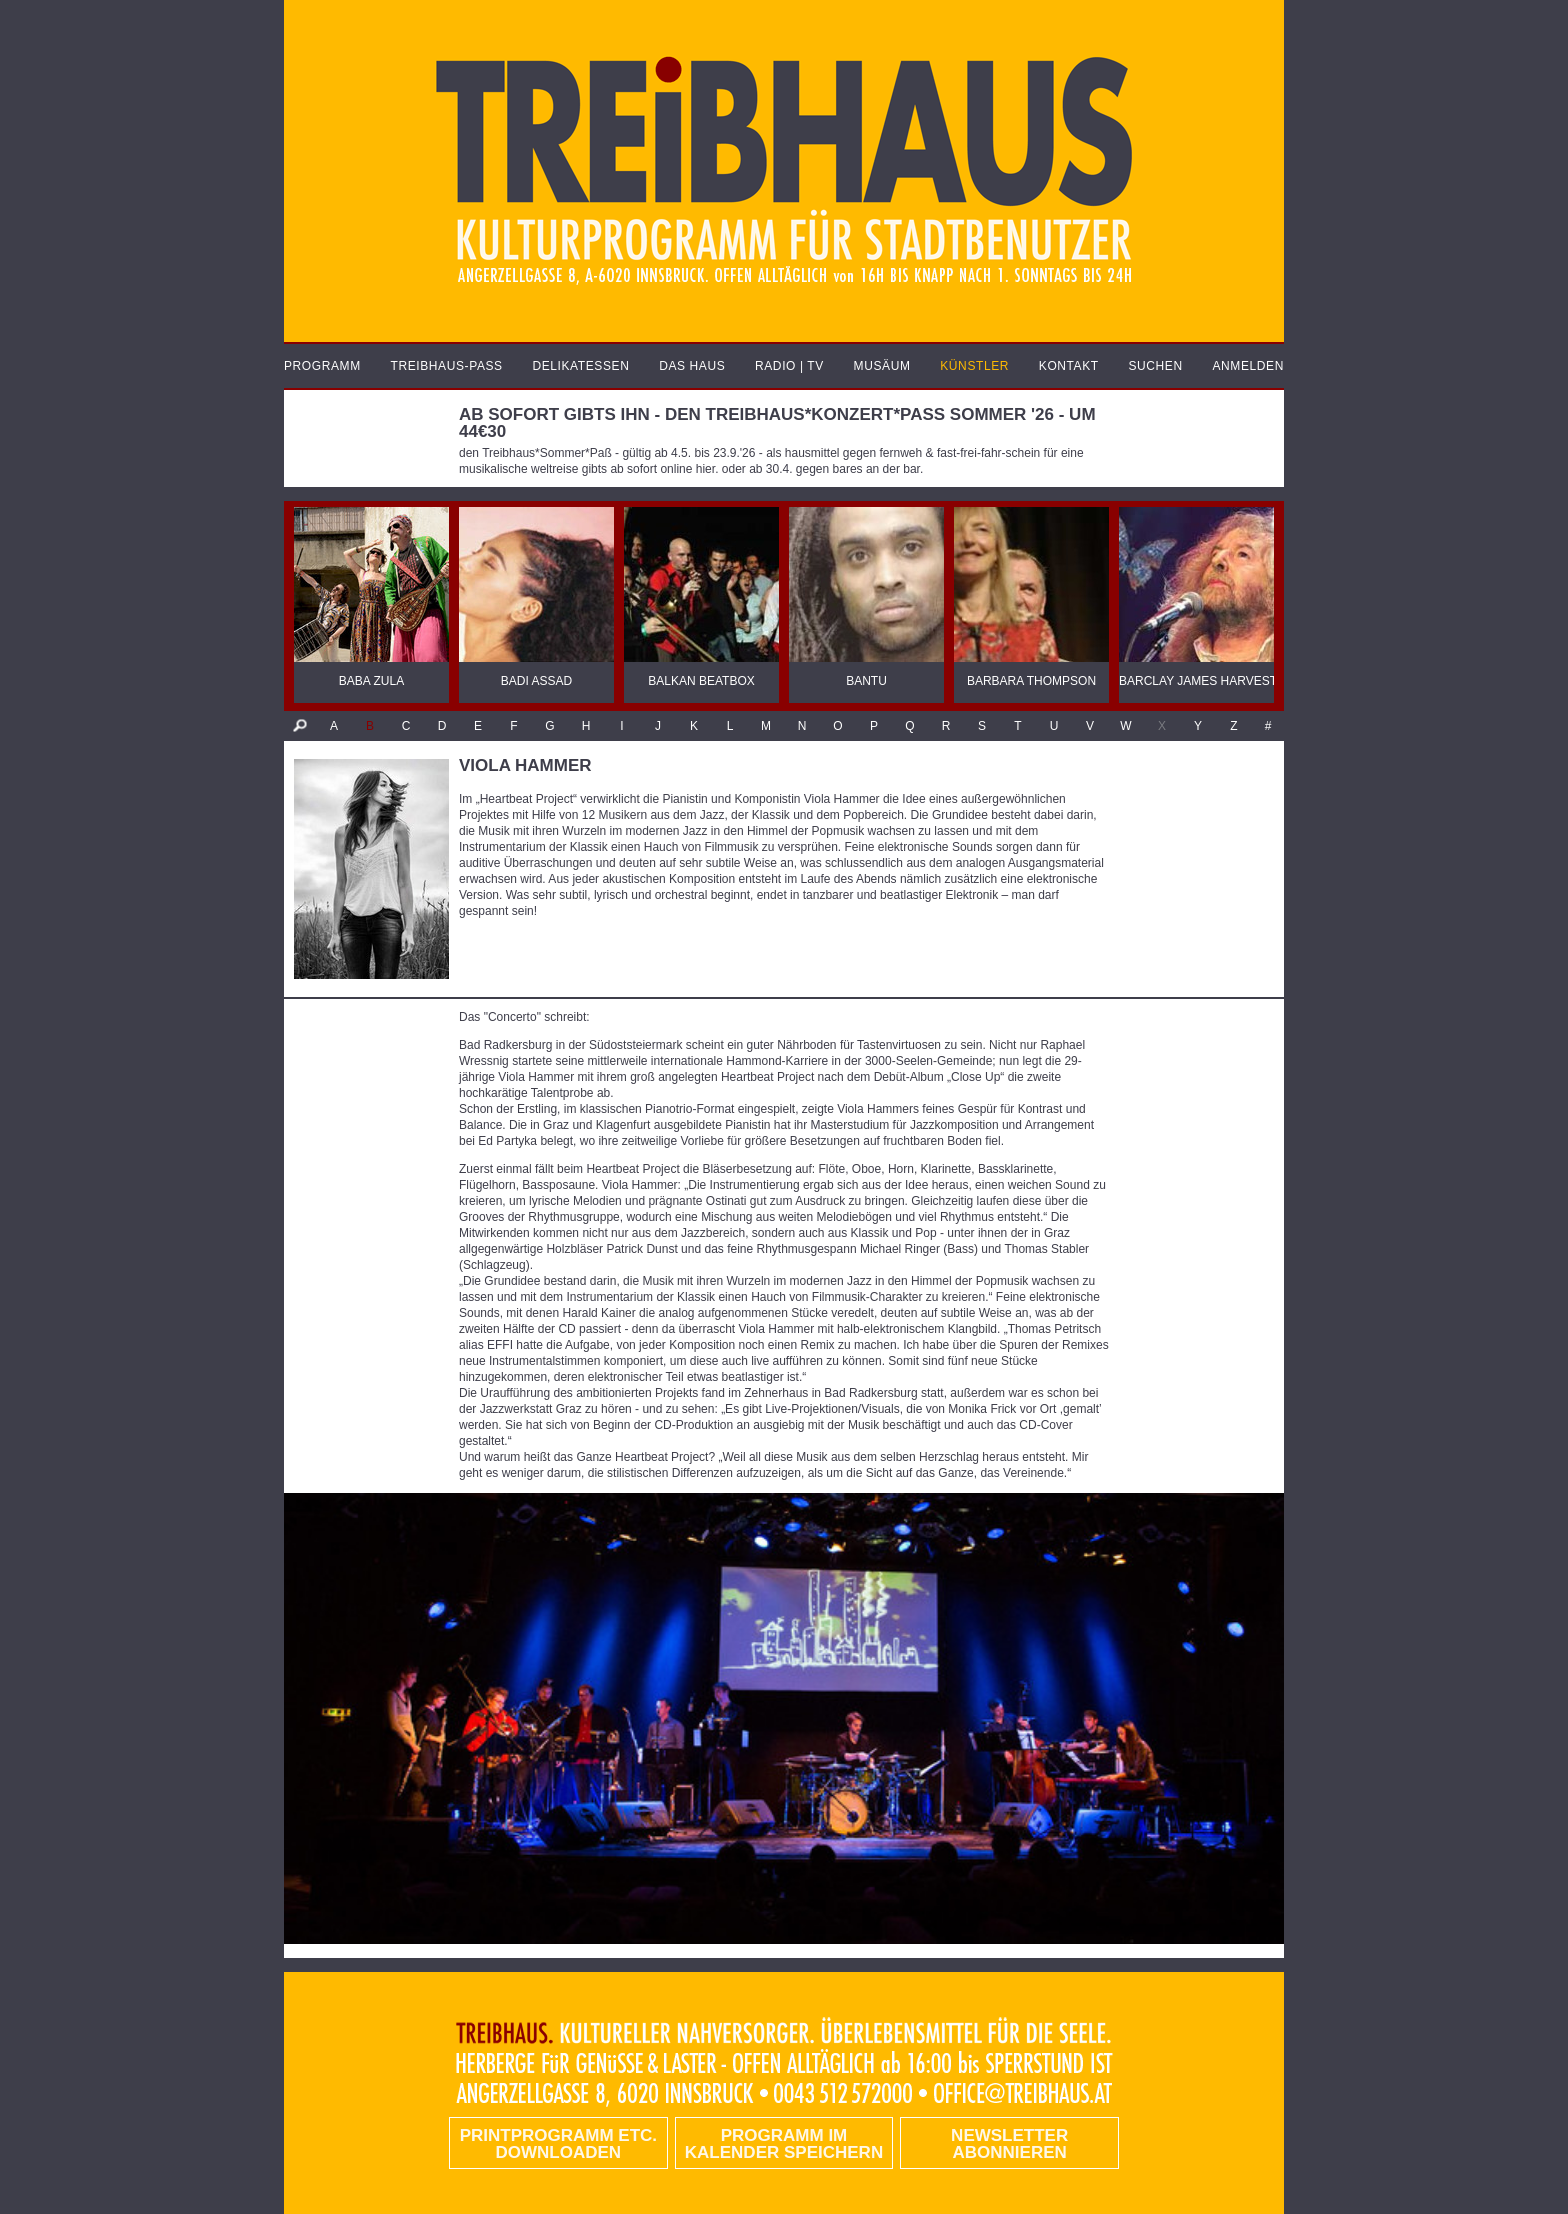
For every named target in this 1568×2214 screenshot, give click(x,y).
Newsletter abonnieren (1009, 2144)
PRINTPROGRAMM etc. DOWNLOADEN (558, 2144)
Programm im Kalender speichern (784, 2144)
